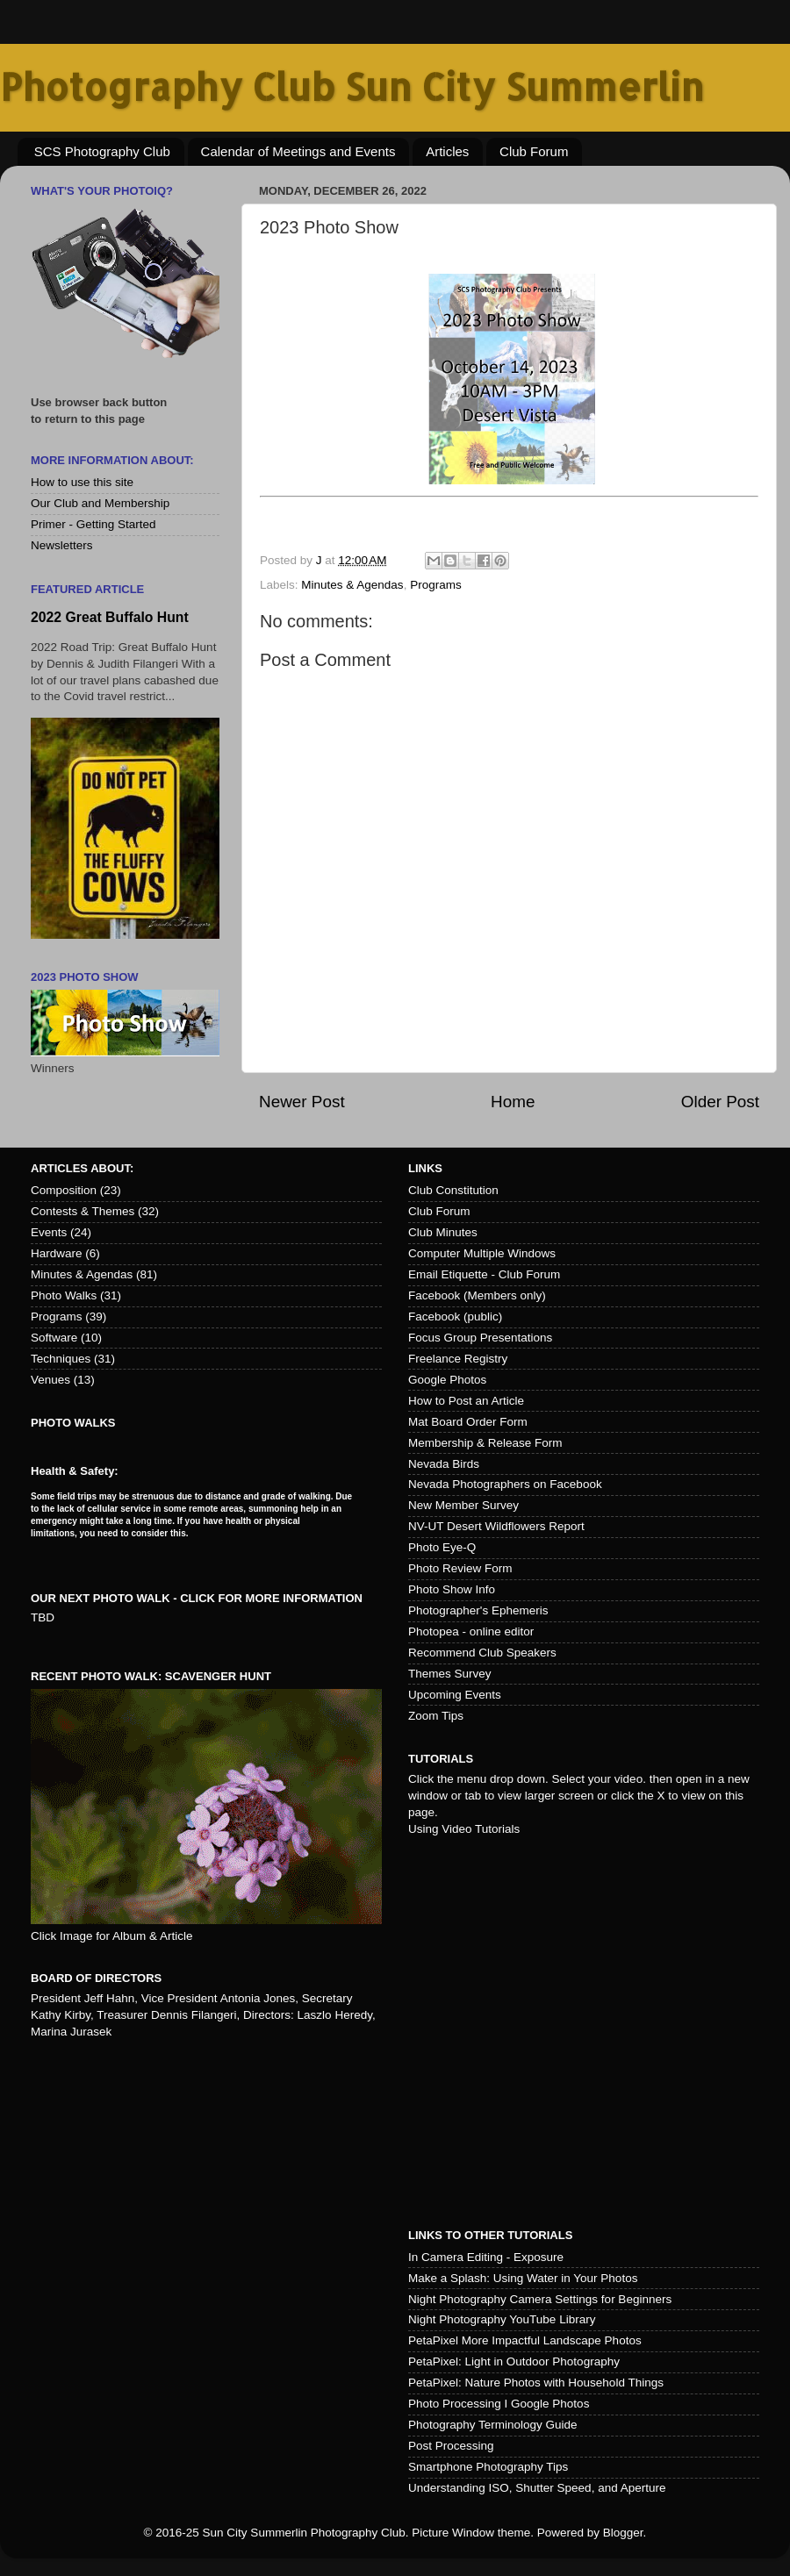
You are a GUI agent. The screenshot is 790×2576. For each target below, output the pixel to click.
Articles (447, 151)
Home (513, 1101)
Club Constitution (453, 1190)
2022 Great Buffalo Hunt (110, 617)
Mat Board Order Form (468, 1421)
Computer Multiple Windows (482, 1253)
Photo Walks (64, 1295)
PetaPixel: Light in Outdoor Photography (514, 2361)
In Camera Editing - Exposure (486, 2257)
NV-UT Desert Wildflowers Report (496, 1526)
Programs (436, 584)
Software (54, 1337)
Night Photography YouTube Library (501, 2319)
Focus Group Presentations (480, 1337)
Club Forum (533, 151)
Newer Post (302, 1101)
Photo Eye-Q (442, 1547)
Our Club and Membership (100, 503)
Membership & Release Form (485, 1442)
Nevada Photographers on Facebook (505, 1484)
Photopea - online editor (471, 1631)
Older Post (720, 1101)
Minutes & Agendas (352, 584)
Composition (64, 1190)
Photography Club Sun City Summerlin (352, 86)
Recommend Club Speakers (482, 1652)
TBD (42, 1617)
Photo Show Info (451, 1589)
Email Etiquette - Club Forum (484, 1274)
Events (49, 1232)
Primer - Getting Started (93, 524)
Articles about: (82, 1168)
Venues (50, 1379)
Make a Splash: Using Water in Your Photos (522, 2278)
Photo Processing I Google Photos (498, 2403)
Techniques (60, 1358)
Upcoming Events (454, 1694)
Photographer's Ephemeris (478, 1610)
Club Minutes (443, 1232)
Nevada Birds (443, 1463)
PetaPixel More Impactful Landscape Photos (525, 2340)
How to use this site (82, 482)
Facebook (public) (455, 1316)
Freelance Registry (457, 1358)
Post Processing (451, 2445)
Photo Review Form (460, 1568)
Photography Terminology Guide (493, 2424)
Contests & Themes (82, 1211)
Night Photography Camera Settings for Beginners (540, 2299)
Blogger (623, 2532)
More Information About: (112, 460)
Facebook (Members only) (477, 1295)
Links (425, 1168)
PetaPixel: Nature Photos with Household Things (536, 2382)
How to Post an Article (466, 1400)
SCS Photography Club (102, 151)
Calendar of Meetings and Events (298, 151)
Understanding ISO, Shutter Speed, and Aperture (536, 2487)
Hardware (57, 1253)
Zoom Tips (435, 1715)
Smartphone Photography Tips (488, 2466)
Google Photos (447, 1379)
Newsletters (62, 545)
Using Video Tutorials (464, 1828)
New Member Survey (463, 1505)
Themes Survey (450, 1673)
